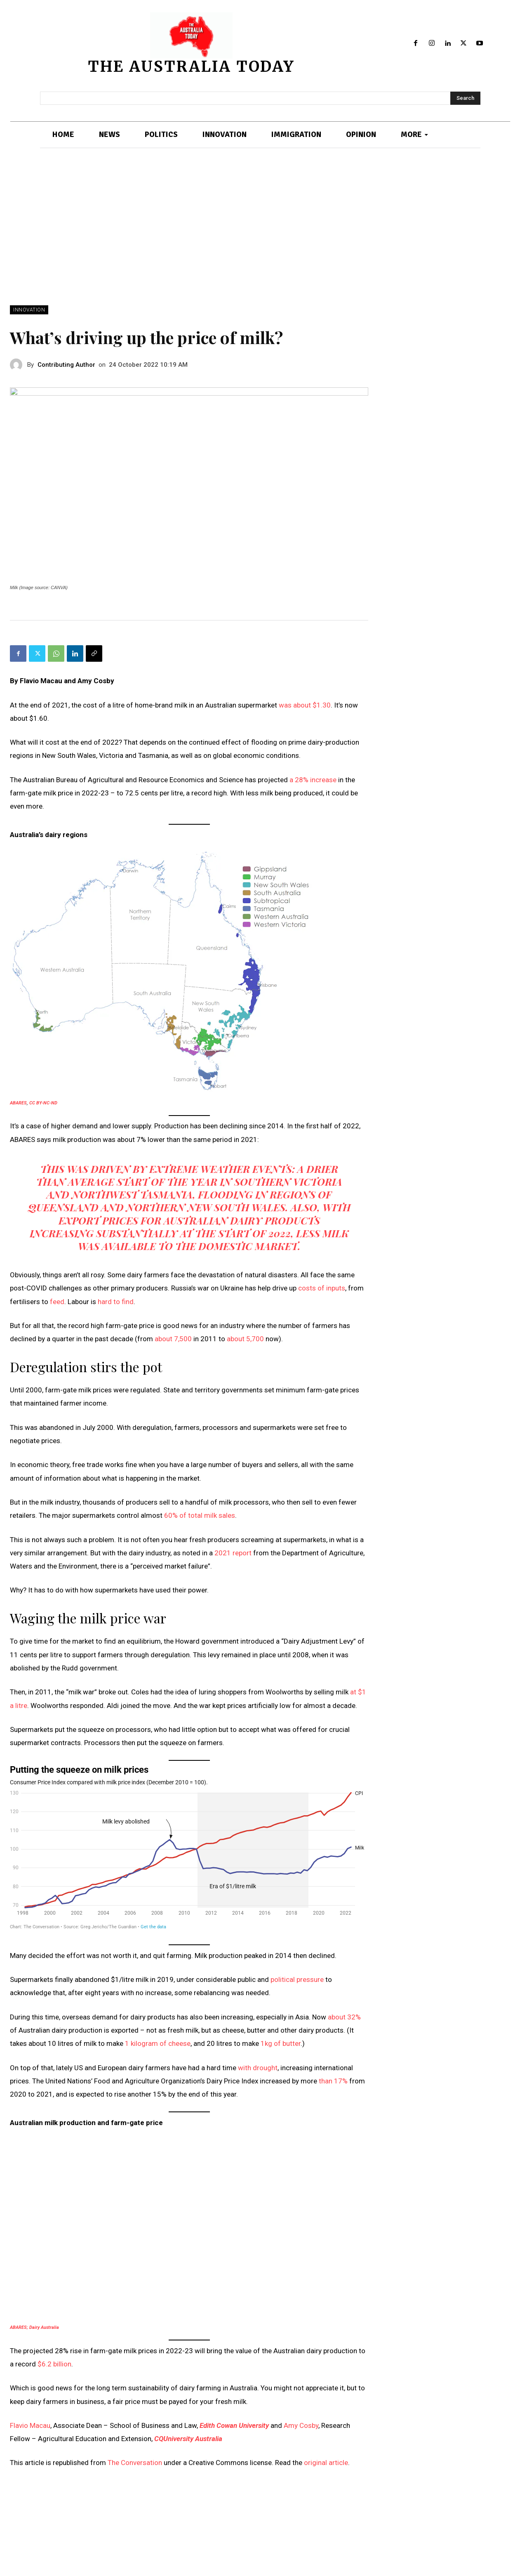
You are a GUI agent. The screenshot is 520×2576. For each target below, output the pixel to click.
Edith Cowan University (234, 2425)
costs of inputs (321, 1288)
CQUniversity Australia (188, 2438)
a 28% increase (312, 780)
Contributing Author (66, 364)
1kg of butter (281, 2043)
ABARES (18, 1103)
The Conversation (135, 2462)
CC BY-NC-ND (43, 1103)
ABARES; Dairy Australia (34, 2327)
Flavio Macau (30, 2425)
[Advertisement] (260, 243)
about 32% (344, 2017)
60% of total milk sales (199, 1515)
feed (57, 1301)
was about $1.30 (305, 705)
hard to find (116, 1301)
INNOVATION (29, 309)
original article (326, 2462)
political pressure (297, 1979)
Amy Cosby (301, 2425)
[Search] (465, 98)
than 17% (333, 2081)
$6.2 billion (54, 2364)
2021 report (233, 1553)
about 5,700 (245, 1339)
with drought (258, 2068)
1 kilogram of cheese (158, 2043)
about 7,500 (173, 1339)
